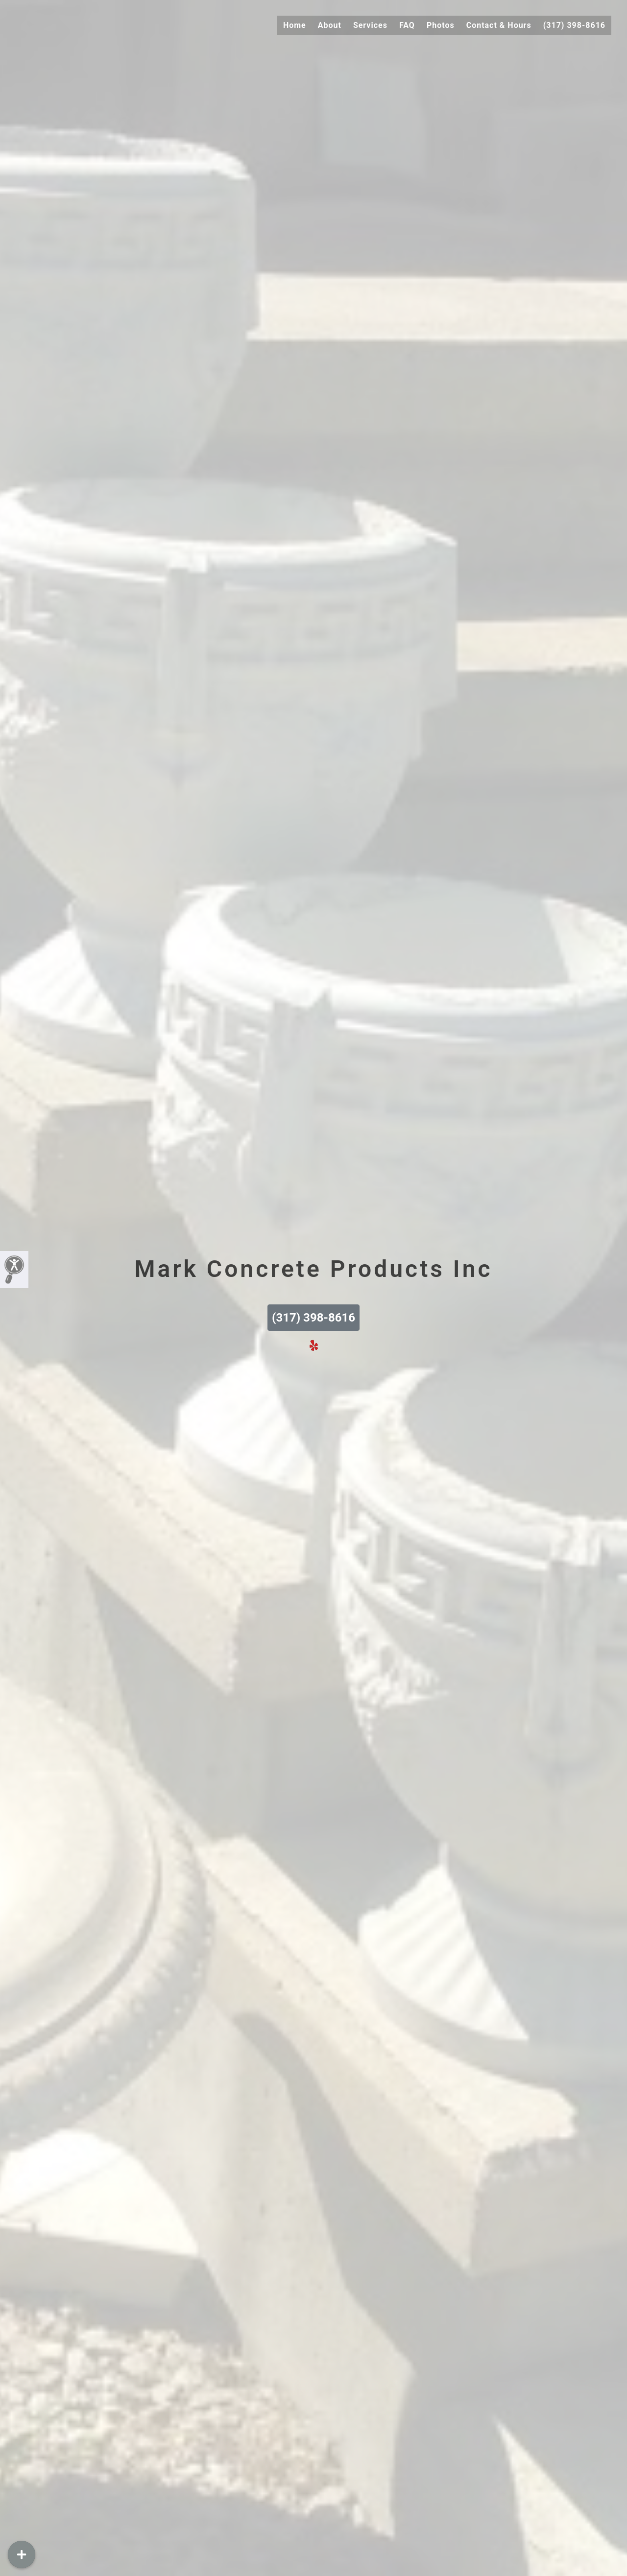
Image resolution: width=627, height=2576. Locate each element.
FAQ (407, 25)
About (329, 25)
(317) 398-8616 (574, 25)
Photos (441, 25)
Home (294, 25)
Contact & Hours (498, 25)
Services (370, 25)
